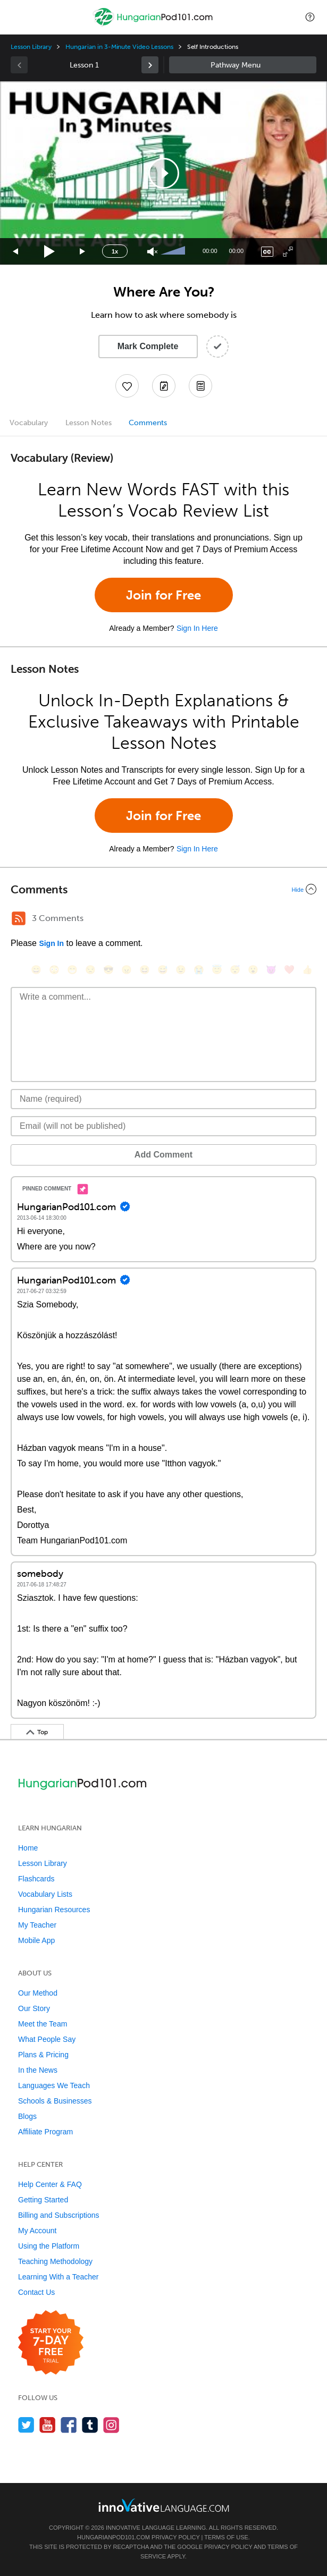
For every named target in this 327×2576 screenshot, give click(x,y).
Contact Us (36, 2292)
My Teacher (37, 1925)
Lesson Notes (88, 422)
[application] (163, 173)
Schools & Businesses (55, 2101)
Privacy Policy (175, 2537)
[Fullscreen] (288, 251)
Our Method (37, 1993)
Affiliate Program (45, 2131)
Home (28, 1848)
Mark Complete (148, 346)
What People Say (47, 2039)
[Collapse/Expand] (163, 889)
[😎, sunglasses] (108, 969)
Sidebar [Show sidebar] (243, 64)
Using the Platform (48, 2246)
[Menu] (17, 17)
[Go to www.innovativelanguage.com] (163, 2505)
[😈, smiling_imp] (271, 969)
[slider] (174, 251)
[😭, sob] (199, 969)
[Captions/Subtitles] (267, 251)
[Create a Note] (163, 386)
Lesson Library (31, 46)
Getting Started (43, 2199)
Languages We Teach (54, 2085)
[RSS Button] (19, 918)
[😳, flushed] (54, 969)
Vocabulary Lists (45, 1894)
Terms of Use (226, 2537)
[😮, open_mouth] (253, 969)
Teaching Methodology (55, 2261)
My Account (37, 2230)
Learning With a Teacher (58, 2277)
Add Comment (163, 1154)
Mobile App (36, 1940)
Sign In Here (197, 628)
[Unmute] (152, 251)
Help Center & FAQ (50, 2184)
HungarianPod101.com (113, 2537)
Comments (148, 422)
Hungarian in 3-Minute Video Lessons (119, 46)
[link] (149, 64)
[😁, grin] (72, 969)
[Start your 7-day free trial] (50, 2343)
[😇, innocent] (217, 969)
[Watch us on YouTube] (47, 2425)
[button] (310, 17)
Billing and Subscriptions (58, 2215)
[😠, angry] (127, 969)
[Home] (153, 24)
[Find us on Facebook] (69, 2425)
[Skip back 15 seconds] (16, 251)
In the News (37, 2070)
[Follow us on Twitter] (26, 2425)
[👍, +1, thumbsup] (307, 969)
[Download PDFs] (200, 386)
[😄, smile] (36, 969)
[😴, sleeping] (235, 969)
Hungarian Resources (54, 1909)
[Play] (49, 251)
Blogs (27, 2116)
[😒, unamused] (90, 969)
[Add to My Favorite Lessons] (127, 386)
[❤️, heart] (289, 969)
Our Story (34, 2008)
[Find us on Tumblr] (90, 2425)
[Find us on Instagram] (111, 2425)
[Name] (163, 1099)
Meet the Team (42, 2024)
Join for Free (163, 595)
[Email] (163, 1126)
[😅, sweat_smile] (163, 969)
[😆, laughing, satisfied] (145, 969)
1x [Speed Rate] (115, 251)
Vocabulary (29, 422)
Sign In (51, 943)
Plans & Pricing (43, 2054)
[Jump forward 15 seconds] (83, 251)
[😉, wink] (181, 969)
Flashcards (36, 1878)
